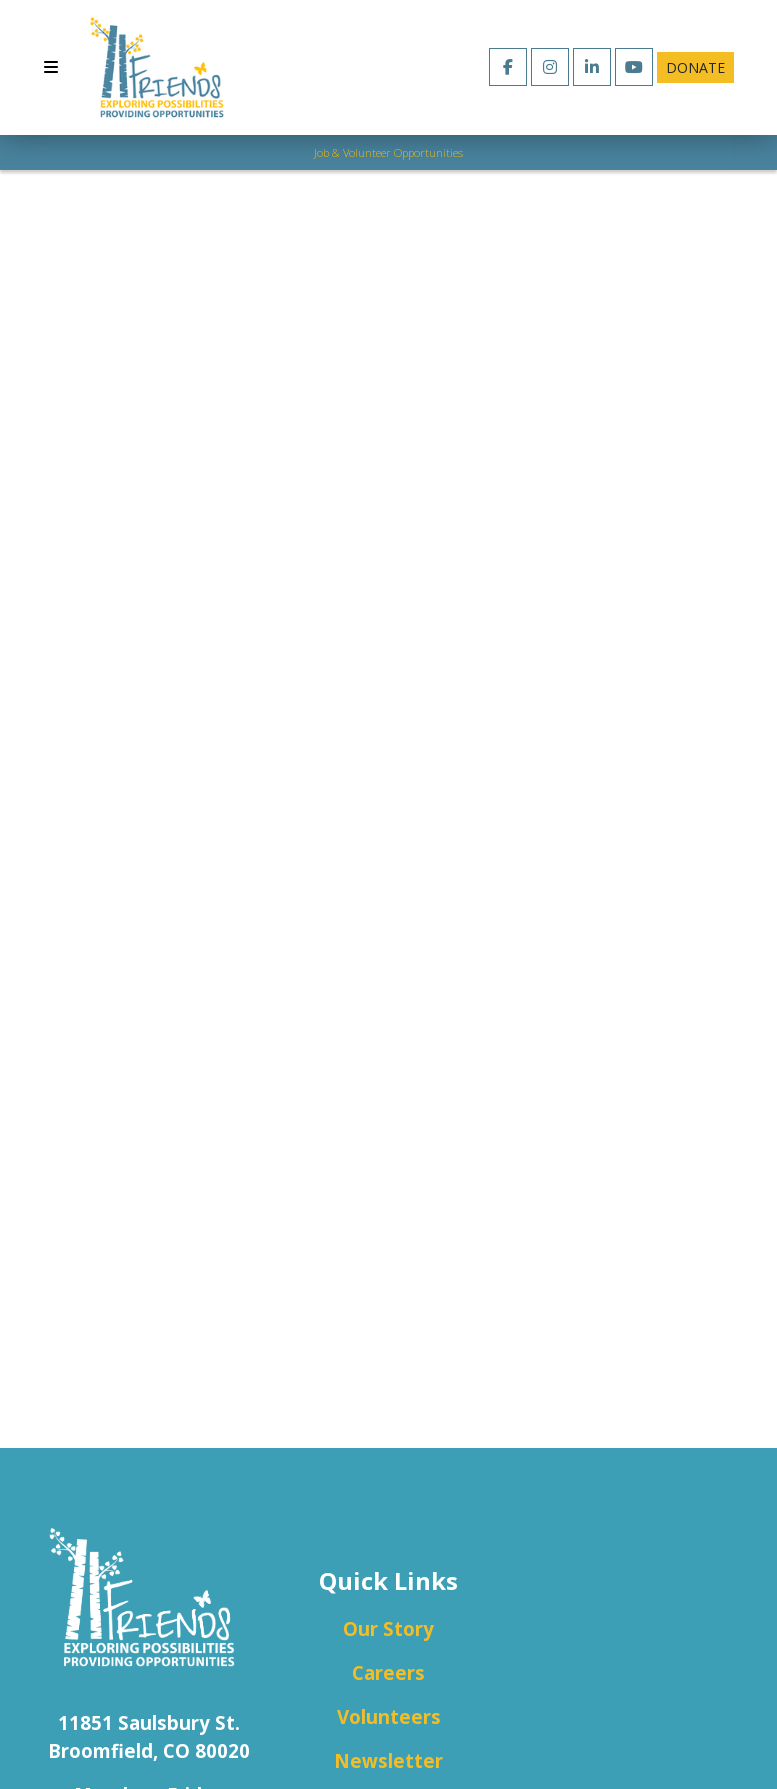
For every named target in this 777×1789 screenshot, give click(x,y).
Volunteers (389, 1716)
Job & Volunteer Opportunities (388, 152)
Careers (388, 1672)
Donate (695, 67)
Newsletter (388, 1760)
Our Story (388, 1628)
